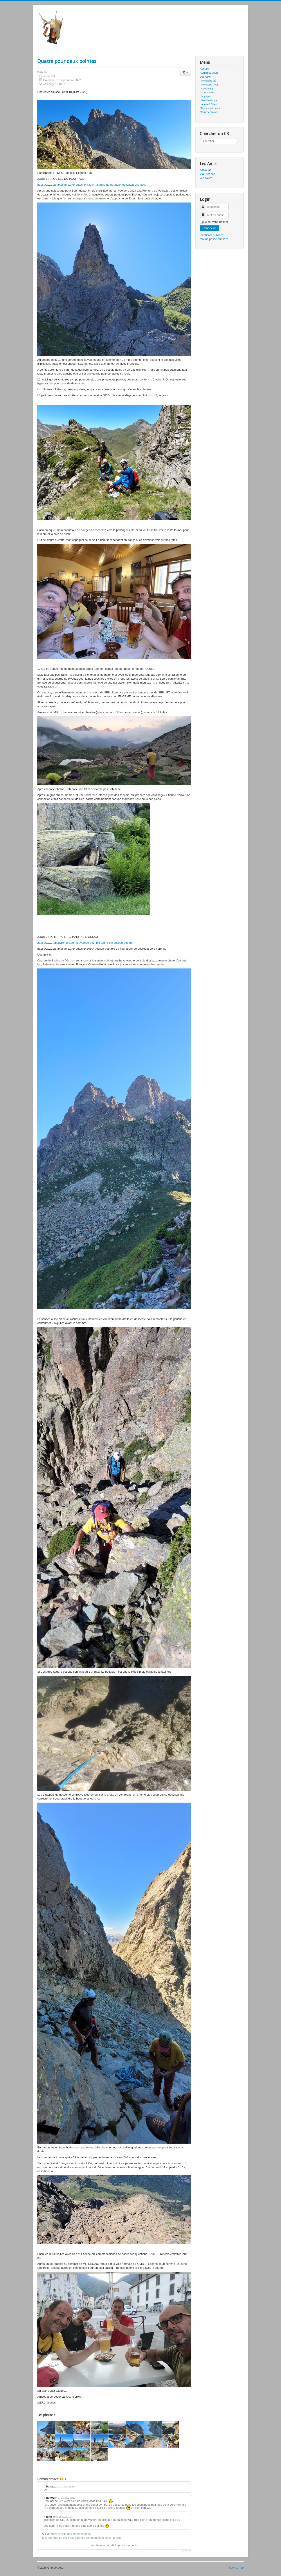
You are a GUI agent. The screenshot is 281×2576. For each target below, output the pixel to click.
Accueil (204, 68)
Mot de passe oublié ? (214, 239)
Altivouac (205, 170)
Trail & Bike (207, 92)
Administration (209, 72)
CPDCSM (206, 177)
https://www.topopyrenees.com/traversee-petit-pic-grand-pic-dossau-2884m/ (85, 942)
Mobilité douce (209, 100)
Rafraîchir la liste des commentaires (68, 2533)
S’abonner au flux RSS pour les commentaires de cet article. (83, 2537)
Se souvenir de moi (215, 222)
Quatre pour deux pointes (66, 61)
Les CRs (205, 76)
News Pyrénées (210, 108)
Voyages (206, 96)
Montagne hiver (209, 84)
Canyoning (207, 88)
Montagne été (208, 80)
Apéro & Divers (209, 104)
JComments (185, 2551)
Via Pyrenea (207, 174)
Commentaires (209, 112)
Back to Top (236, 2567)
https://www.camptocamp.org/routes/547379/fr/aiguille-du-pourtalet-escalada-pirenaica (91, 184)
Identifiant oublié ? (211, 235)
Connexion (209, 228)
